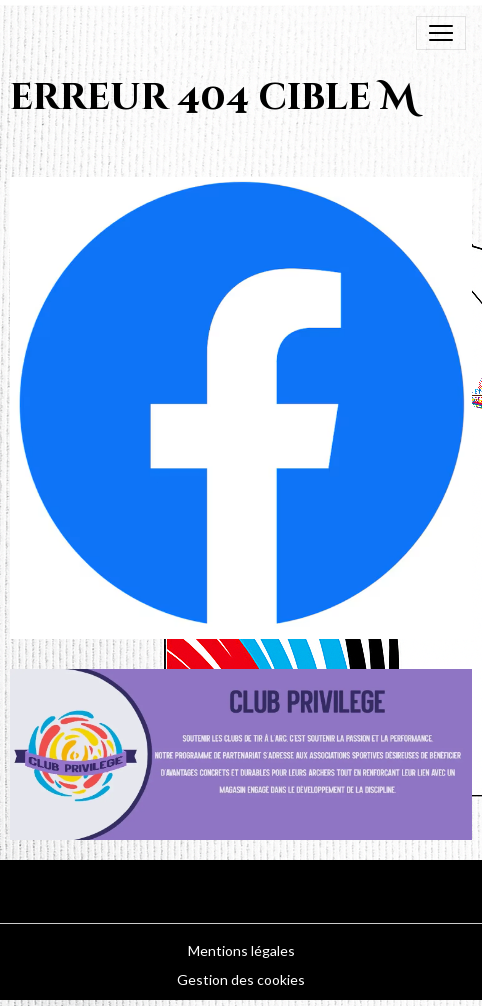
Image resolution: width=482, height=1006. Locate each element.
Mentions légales (241, 950)
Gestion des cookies (241, 979)
